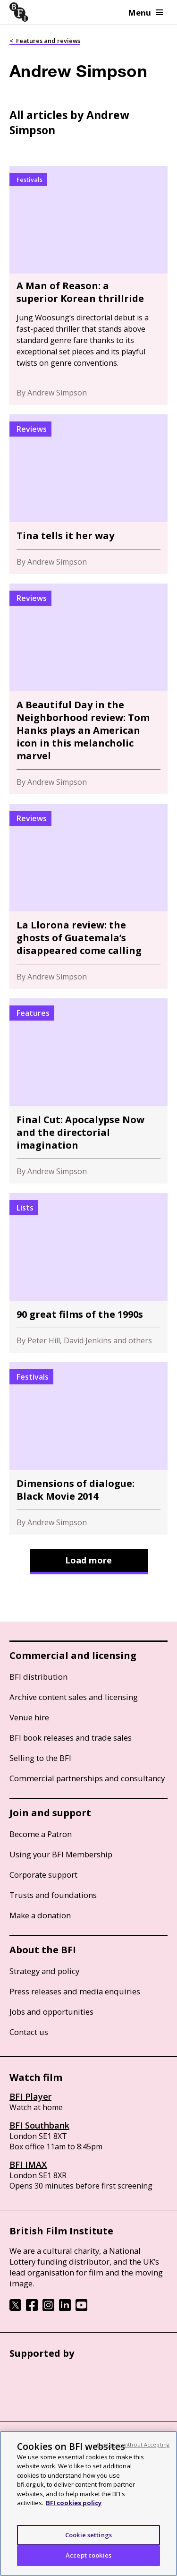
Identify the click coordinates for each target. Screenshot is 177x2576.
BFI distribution (38, 1676)
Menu (145, 12)
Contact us (28, 2031)
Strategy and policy (44, 1971)
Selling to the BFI (40, 1757)
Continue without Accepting (133, 2444)
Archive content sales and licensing (73, 1697)
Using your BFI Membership (60, 1854)
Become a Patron (40, 1834)
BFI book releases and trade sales (70, 1737)
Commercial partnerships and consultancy (87, 1778)
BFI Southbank (39, 2125)
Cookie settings (88, 2535)
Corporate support (43, 1874)
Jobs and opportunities (51, 2011)
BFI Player (30, 2096)
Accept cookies (88, 2555)
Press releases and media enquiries (74, 1991)
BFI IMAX (28, 2164)
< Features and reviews (44, 40)
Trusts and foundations (53, 1894)
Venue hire (29, 1717)
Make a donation (40, 1915)
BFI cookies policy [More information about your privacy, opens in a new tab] (73, 2503)
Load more (88, 1560)
